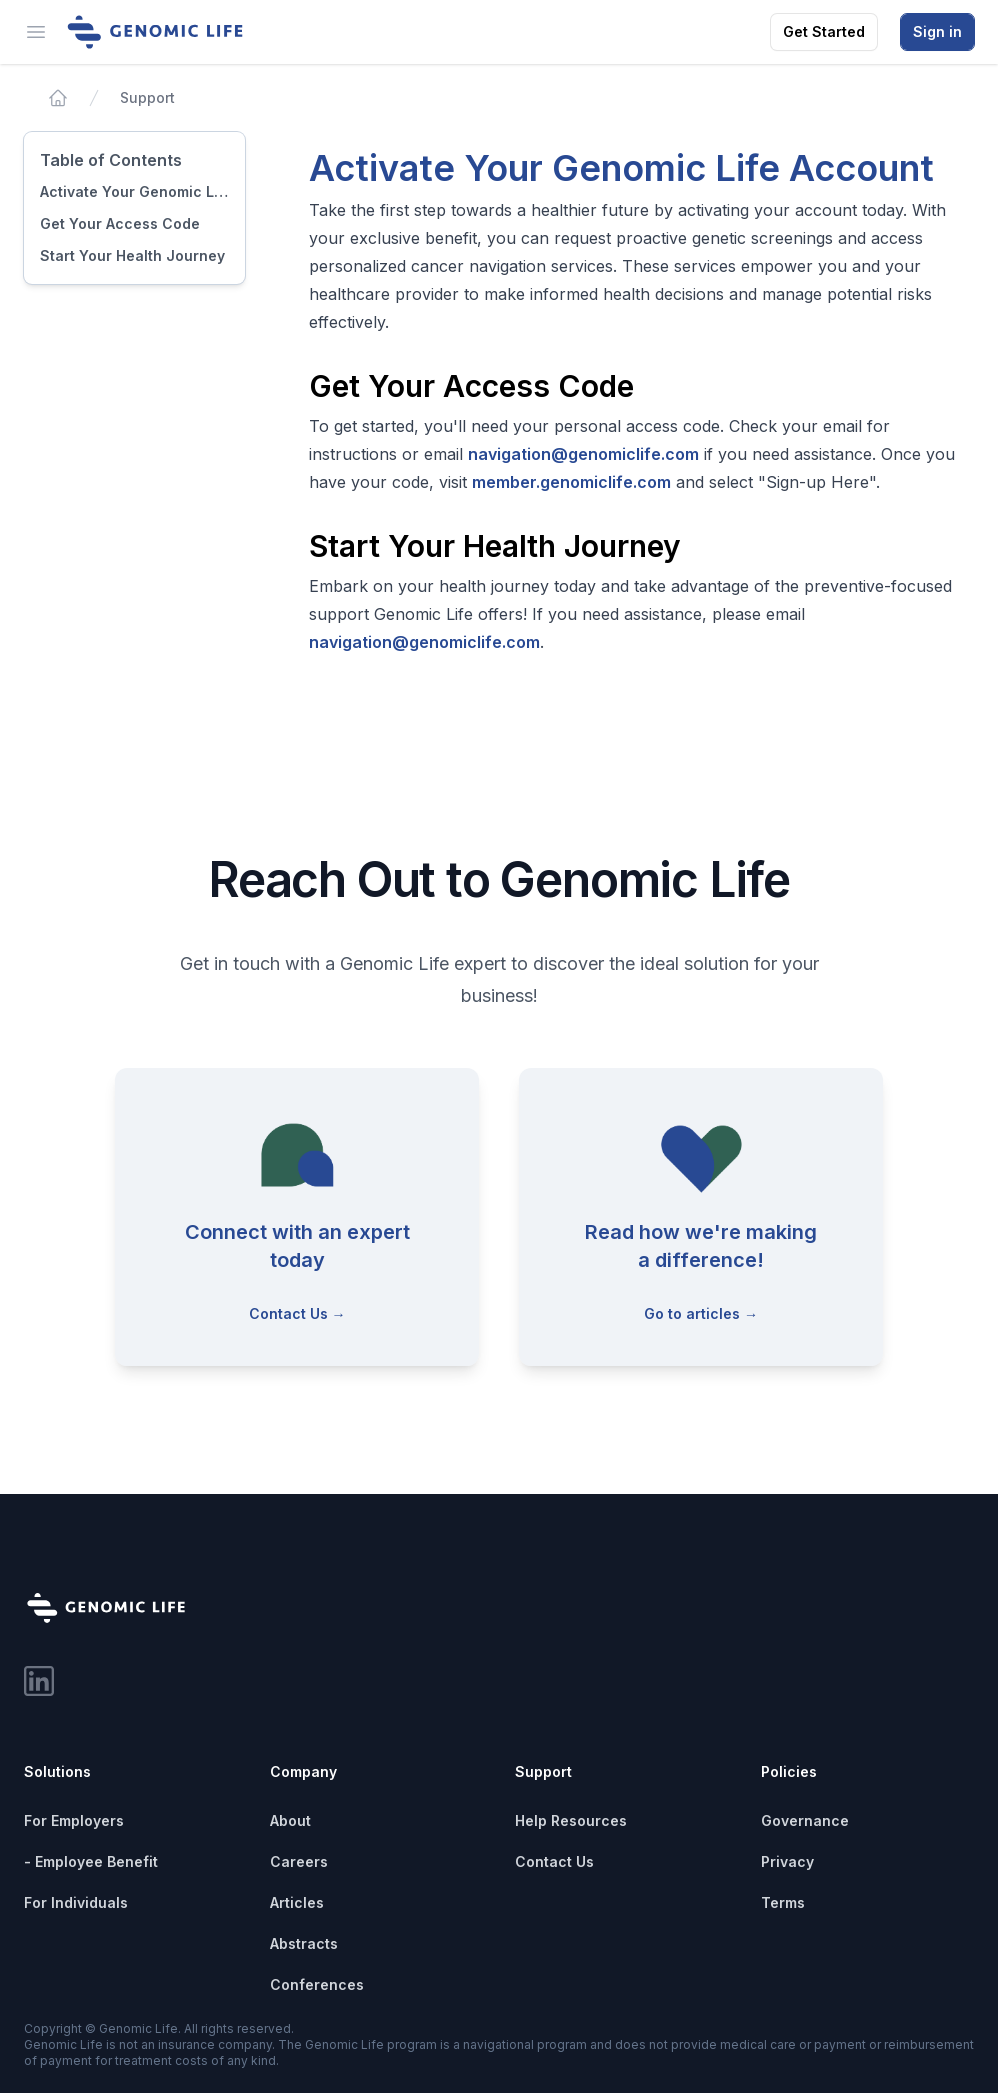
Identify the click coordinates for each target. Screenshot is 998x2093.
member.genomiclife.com (571, 482)
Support (147, 97)
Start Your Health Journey (132, 255)
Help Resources (571, 1820)
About (290, 1820)
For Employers (74, 1820)
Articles (297, 1902)
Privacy (787, 1861)
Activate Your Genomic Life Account (134, 191)
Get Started (824, 31)
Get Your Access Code (120, 223)
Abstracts (304, 1943)
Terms (783, 1902)
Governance (805, 1820)
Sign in (937, 31)
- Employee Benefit (91, 1861)
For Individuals (76, 1902)
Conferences (317, 1984)
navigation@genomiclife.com (583, 454)
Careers (299, 1861)
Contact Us (554, 1861)
